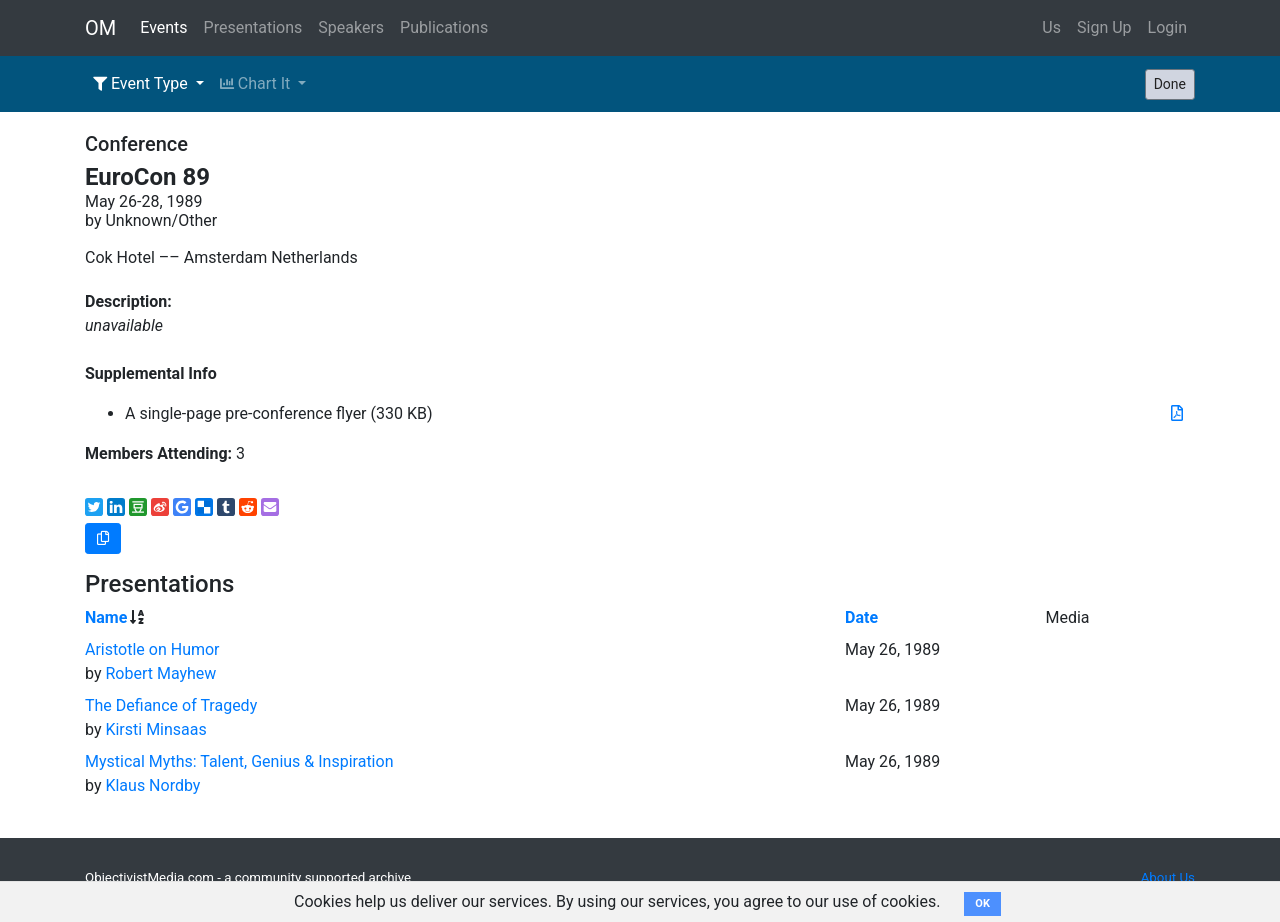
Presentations (253, 27)
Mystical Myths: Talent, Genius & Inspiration (239, 761)
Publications (444, 27)
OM (100, 28)
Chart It (257, 83)
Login (1167, 27)
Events (163, 27)
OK (982, 903)
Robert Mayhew (160, 673)
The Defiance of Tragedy (171, 705)
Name (106, 617)
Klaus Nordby (152, 785)
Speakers (351, 27)
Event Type (142, 83)
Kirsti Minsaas (155, 729)
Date (861, 617)
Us (1051, 27)
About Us (1168, 877)
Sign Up (1104, 27)
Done (1170, 84)
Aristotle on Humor (152, 649)
